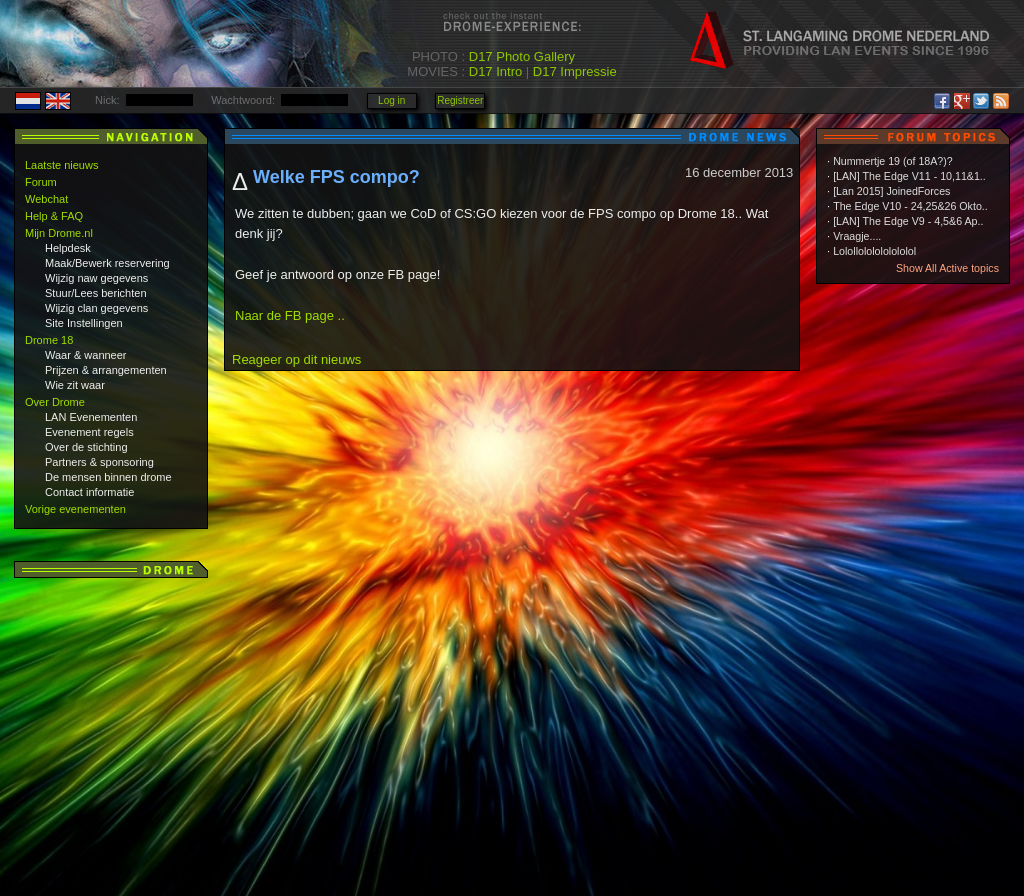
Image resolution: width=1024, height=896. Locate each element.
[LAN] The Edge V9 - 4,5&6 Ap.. (908, 221)
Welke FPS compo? (336, 177)
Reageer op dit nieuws (296, 359)
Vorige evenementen (75, 509)
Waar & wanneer (86, 355)
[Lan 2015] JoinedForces (891, 191)
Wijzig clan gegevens (96, 308)
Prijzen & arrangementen (106, 370)
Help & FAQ (54, 216)
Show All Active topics (947, 268)
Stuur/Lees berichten (96, 293)
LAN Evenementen (91, 417)
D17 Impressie (575, 71)
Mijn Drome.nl (59, 233)
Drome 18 (49, 340)
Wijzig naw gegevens (96, 278)
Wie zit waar (75, 385)
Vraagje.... (857, 236)
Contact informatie (89, 492)
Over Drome (55, 402)
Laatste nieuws (61, 165)
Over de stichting (86, 447)
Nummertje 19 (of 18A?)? (893, 161)
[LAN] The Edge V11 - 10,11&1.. (909, 176)
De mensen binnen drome (108, 477)
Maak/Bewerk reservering (107, 263)
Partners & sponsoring (99, 462)
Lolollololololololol (874, 251)
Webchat (46, 199)
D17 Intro (495, 71)
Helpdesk (68, 248)
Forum (41, 182)
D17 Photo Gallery (522, 56)
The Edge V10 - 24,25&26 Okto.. (910, 206)
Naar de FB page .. (290, 315)
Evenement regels (89, 432)
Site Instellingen (84, 323)
